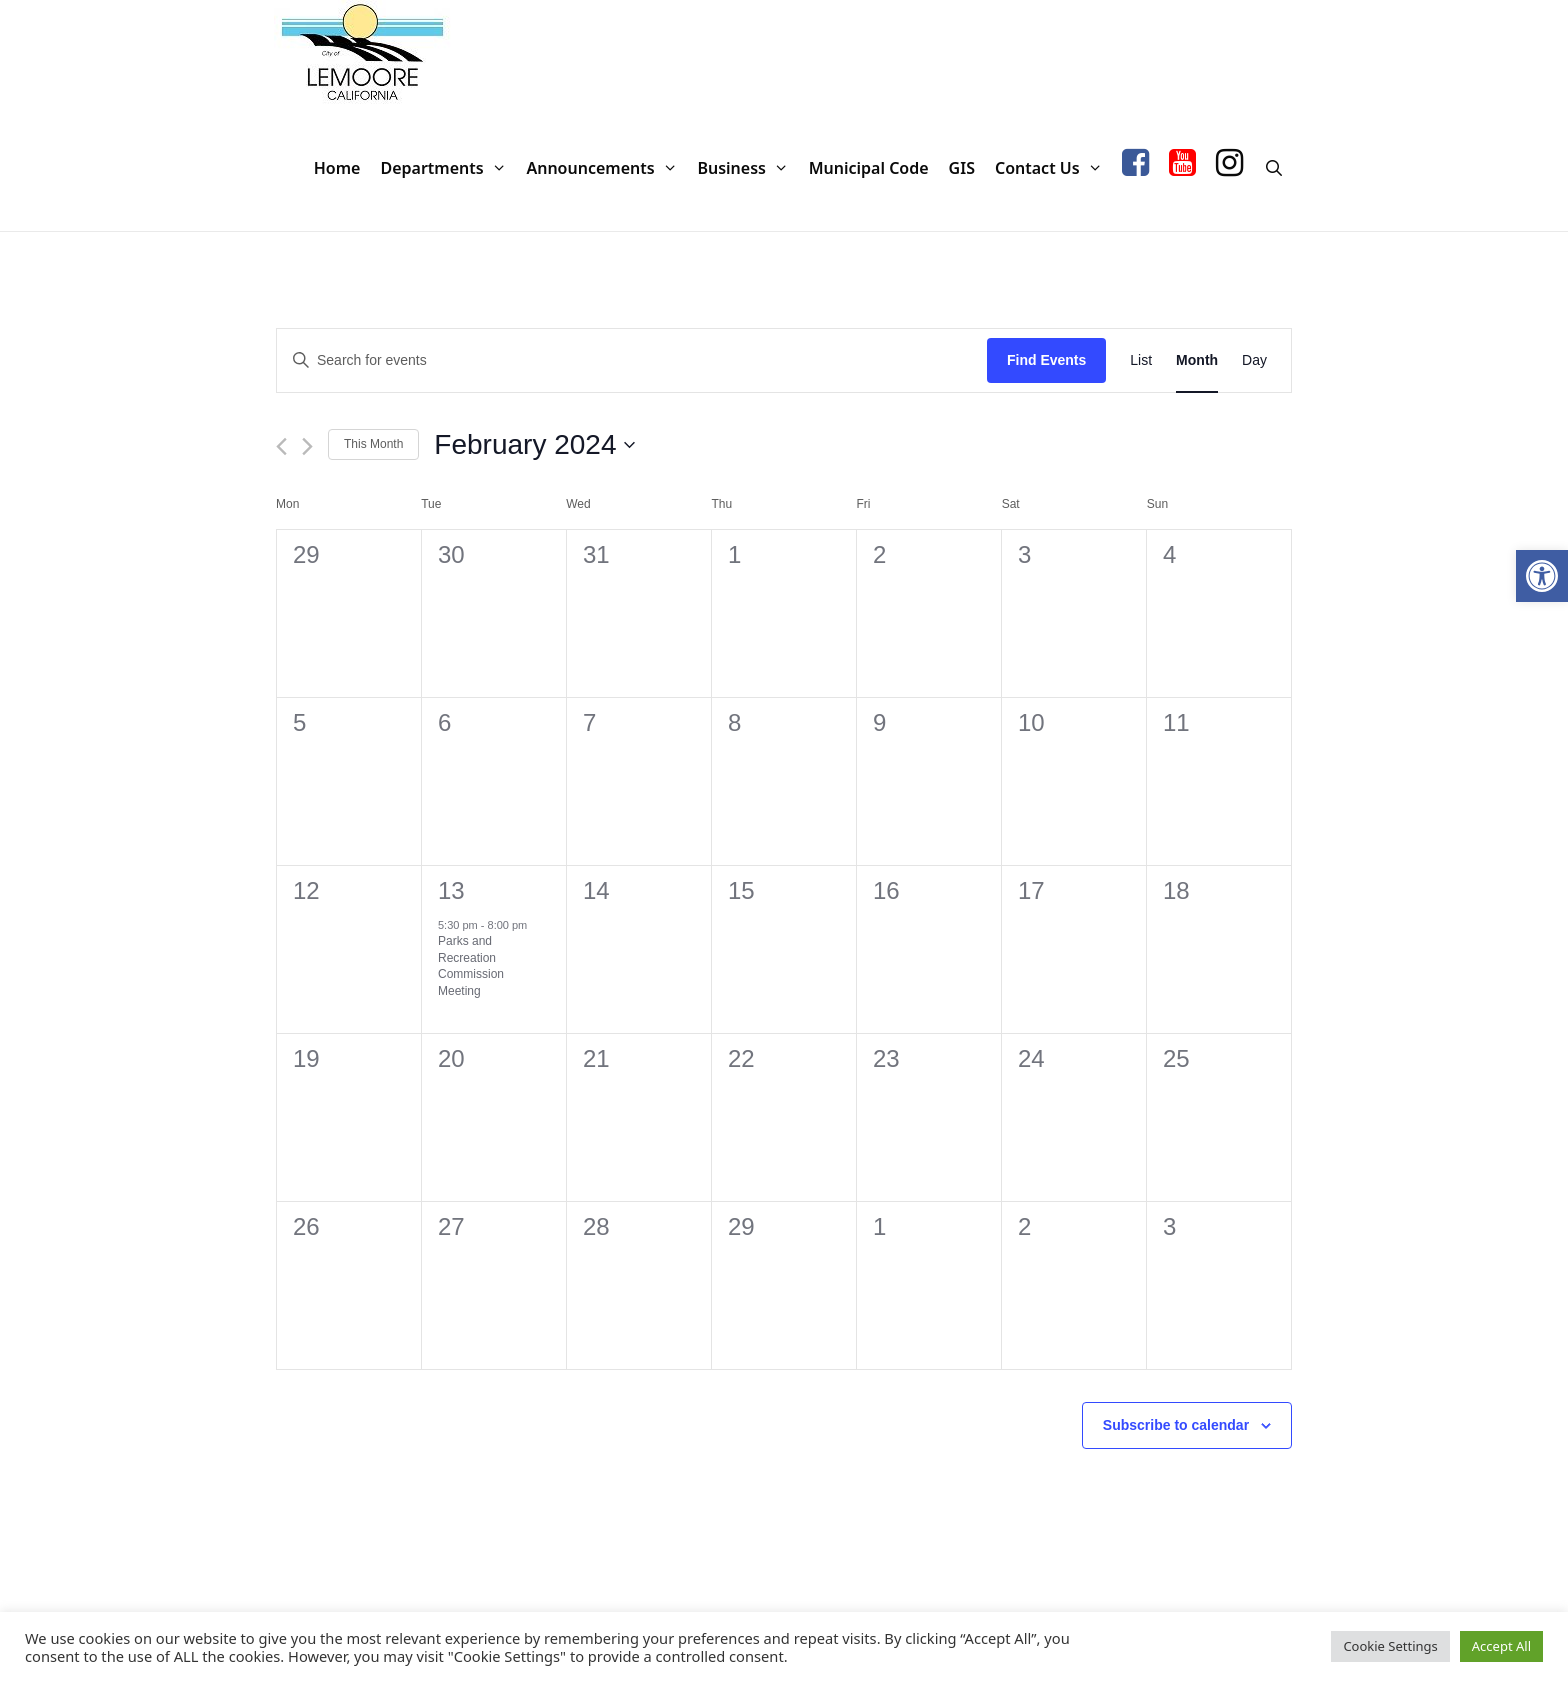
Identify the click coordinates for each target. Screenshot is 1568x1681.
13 (451, 890)
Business (747, 168)
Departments (448, 168)
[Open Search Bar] (1273, 168)
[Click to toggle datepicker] (534, 445)
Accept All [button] (1501, 1646)
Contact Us (1053, 168)
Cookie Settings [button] (1390, 1646)
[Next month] (307, 446)
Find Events (1046, 360)
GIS (962, 168)
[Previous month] (281, 446)
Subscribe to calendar (1176, 1425)
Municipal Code (869, 168)
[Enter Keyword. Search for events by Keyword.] (632, 360)
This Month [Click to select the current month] (373, 444)
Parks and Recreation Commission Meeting (471, 966)
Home (337, 168)
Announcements (606, 168)
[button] (1542, 576)
